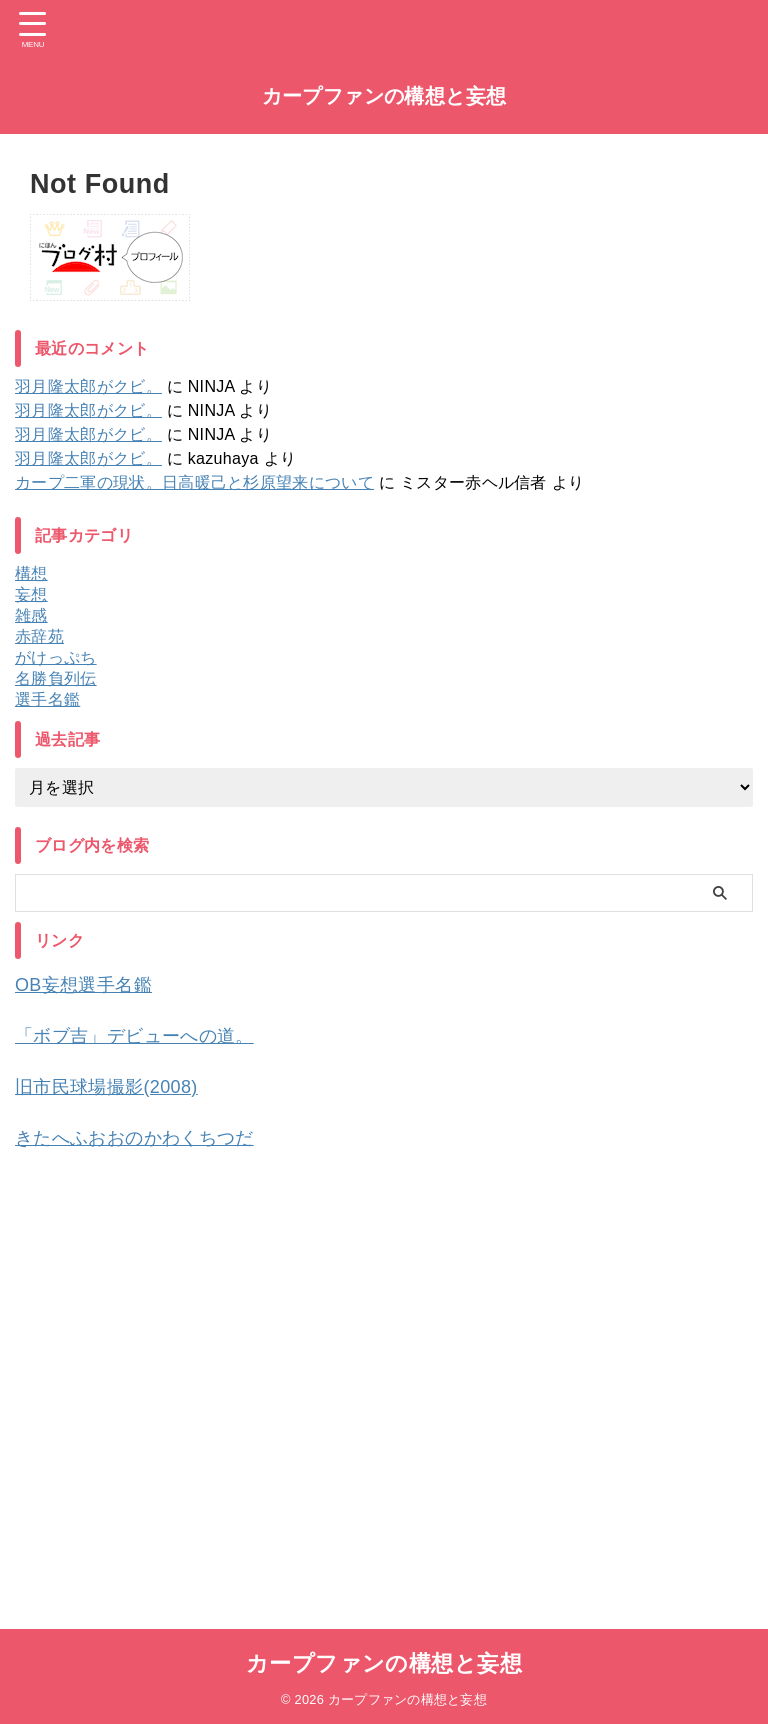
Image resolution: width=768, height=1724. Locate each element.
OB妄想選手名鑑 (91, 984)
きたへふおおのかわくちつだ (147, 1134)
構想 (31, 573)
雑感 (31, 615)
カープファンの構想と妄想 (384, 96)
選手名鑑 (47, 699)
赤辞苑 (39, 636)
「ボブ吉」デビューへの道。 (147, 1034)
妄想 (31, 594)
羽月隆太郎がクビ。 (88, 386)
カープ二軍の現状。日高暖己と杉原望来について (194, 482)
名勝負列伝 (56, 678)
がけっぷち (56, 657)
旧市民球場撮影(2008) (116, 1084)
